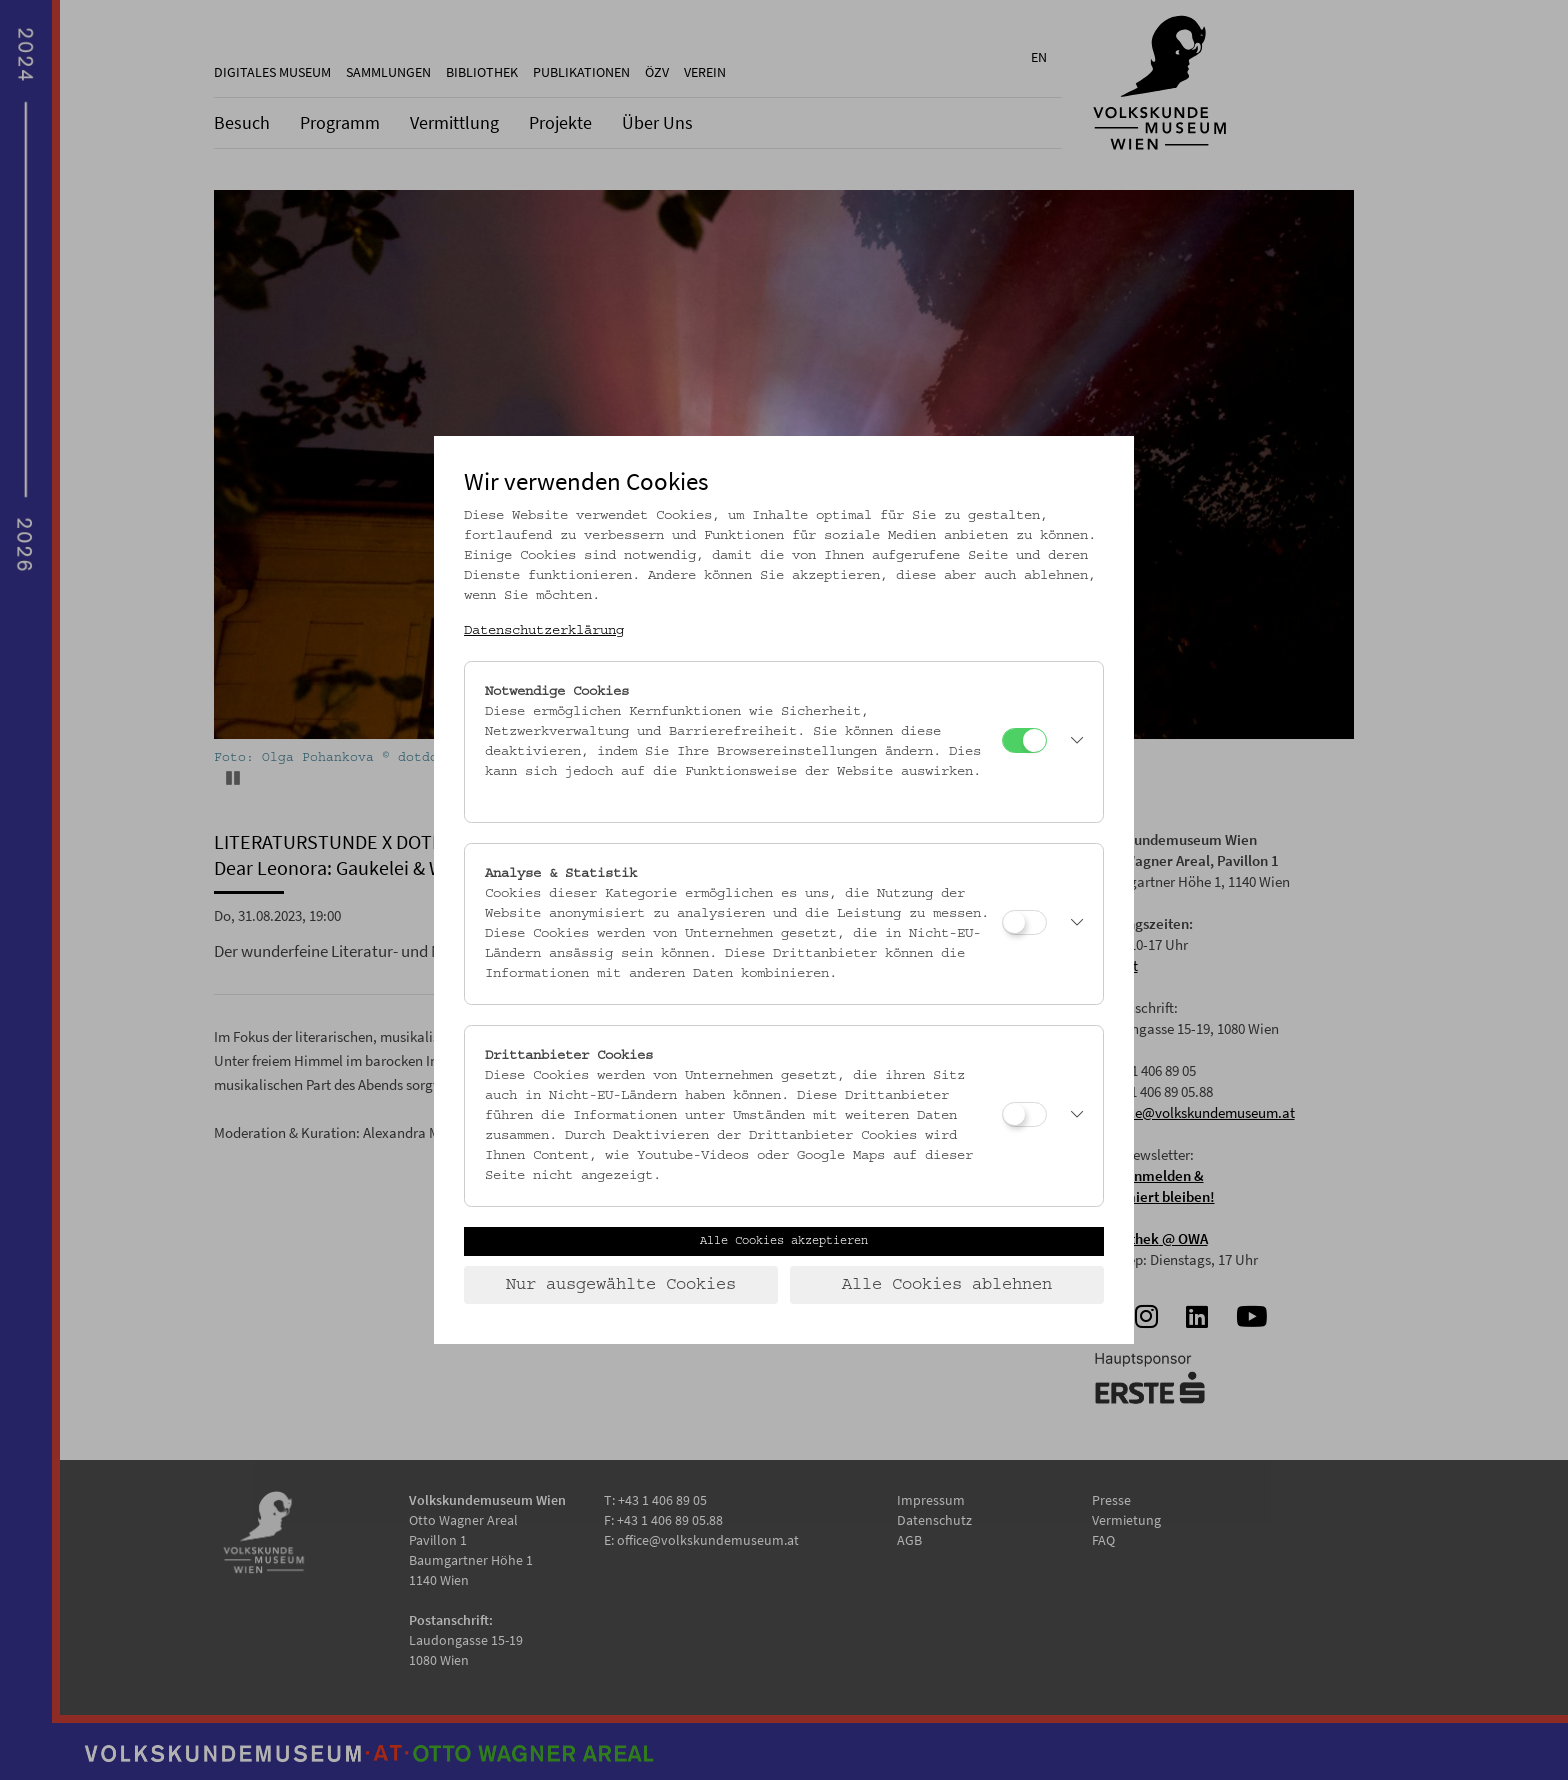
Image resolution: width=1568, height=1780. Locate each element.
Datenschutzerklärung (544, 631)
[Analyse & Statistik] (1024, 922)
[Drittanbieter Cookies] (1024, 1114)
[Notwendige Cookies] (1024, 740)
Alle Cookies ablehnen (947, 1285)
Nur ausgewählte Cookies (621, 1285)
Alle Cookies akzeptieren (784, 1241)
